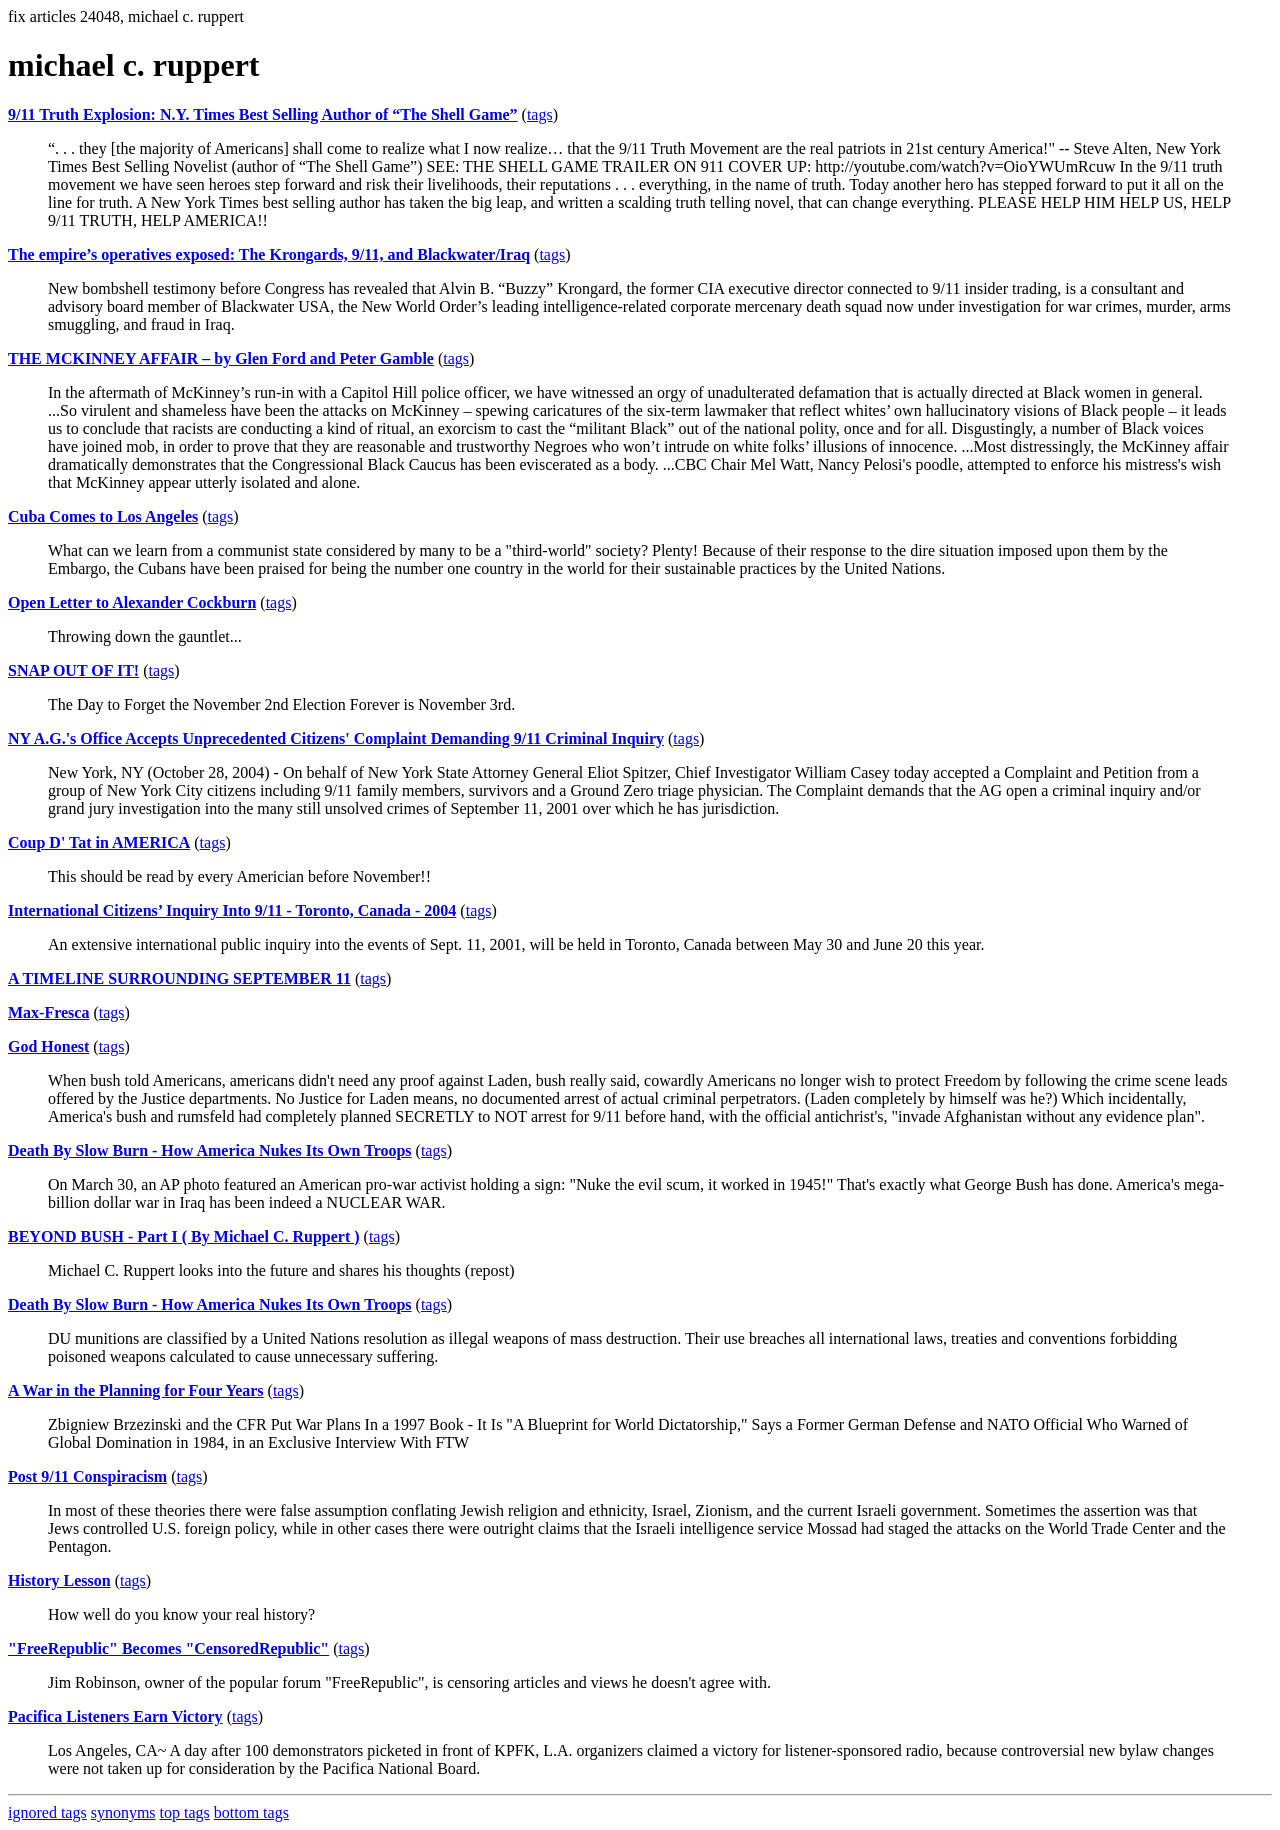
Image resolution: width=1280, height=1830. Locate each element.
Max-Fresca (48, 1012)
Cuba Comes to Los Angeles (103, 516)
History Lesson (59, 1580)
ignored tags (47, 1812)
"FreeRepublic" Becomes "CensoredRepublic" (168, 1648)
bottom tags (251, 1812)
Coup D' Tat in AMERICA (99, 842)
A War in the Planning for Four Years (136, 1390)
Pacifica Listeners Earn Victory (115, 1716)
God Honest (48, 1046)
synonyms (123, 1812)
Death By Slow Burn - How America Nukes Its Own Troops (210, 1150)
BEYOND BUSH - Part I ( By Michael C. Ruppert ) (184, 1236)
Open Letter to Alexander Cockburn (132, 602)
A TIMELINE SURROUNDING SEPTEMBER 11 (179, 978)
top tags (185, 1812)
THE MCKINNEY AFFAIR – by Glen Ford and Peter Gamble (221, 358)
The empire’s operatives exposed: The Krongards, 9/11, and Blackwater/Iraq (269, 254)
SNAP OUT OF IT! (73, 670)
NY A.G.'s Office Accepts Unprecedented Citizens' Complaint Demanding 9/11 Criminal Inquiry (336, 738)
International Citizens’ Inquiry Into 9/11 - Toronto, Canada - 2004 (232, 910)
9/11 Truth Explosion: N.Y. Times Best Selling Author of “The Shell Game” (263, 114)
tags (540, 114)
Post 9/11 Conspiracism (87, 1476)
